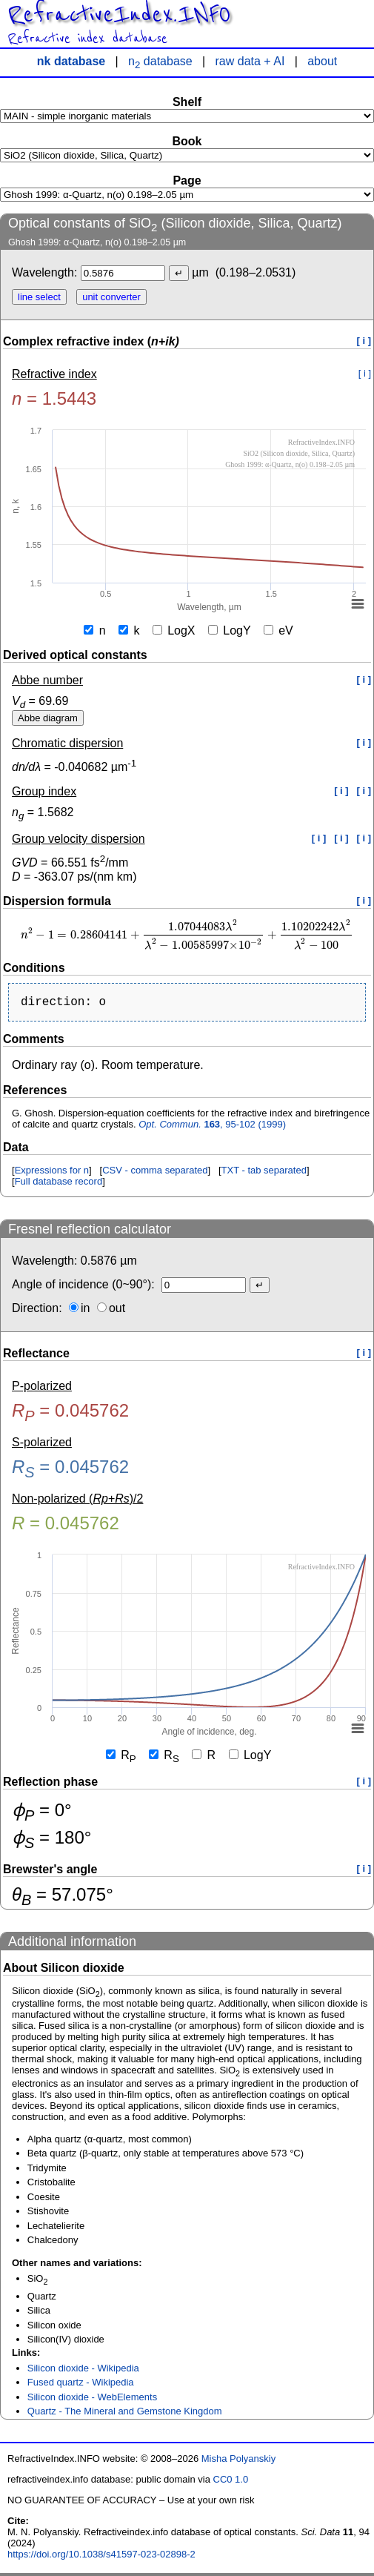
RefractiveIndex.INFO (118, 15)
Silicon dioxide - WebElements (92, 2400)
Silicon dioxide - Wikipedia (83, 2371)
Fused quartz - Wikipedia (80, 2385)
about (322, 61)
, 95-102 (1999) (212, 1127)
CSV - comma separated (154, 1173)
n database (160, 61)
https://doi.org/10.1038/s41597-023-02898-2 (101, 2557)
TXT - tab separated (264, 1173)
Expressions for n (52, 1173)
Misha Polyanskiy (238, 2461)
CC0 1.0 (231, 2482)
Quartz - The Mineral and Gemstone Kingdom (124, 2414)
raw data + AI (250, 61)
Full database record (59, 1184)
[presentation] (187, 935)
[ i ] (364, 340)
